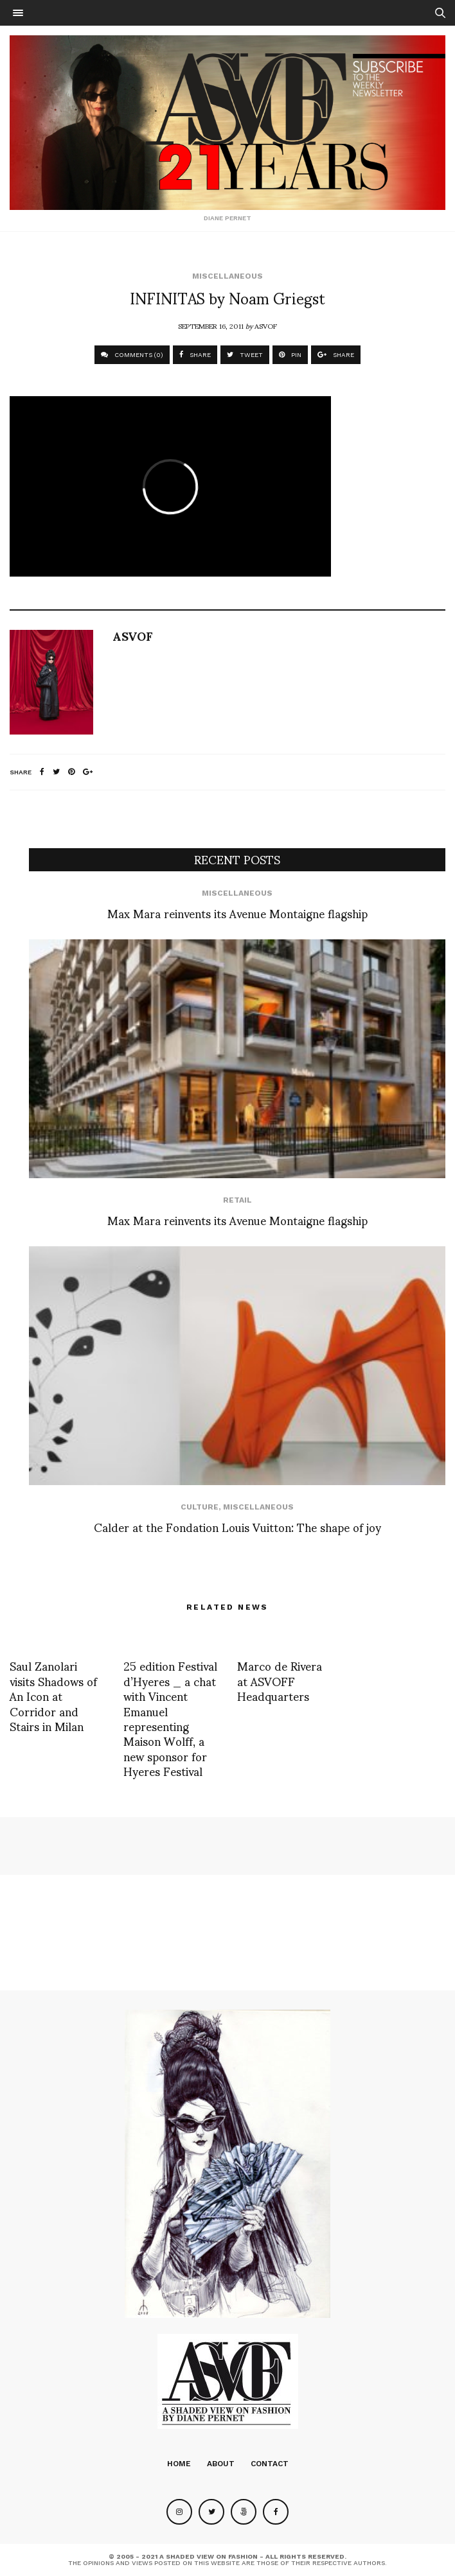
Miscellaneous (227, 276)
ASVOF (265, 325)
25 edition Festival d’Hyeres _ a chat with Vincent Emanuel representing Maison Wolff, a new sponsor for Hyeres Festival (170, 1718)
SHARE (195, 354)
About (221, 2463)
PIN (290, 354)
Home (179, 2463)
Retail (237, 1200)
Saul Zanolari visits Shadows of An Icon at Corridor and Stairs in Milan (53, 1695)
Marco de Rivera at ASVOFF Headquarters (279, 1680)
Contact (270, 2463)
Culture (200, 1506)
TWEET (245, 354)
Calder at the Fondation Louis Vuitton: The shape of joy (237, 1527)
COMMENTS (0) (132, 354)
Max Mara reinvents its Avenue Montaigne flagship (237, 913)
